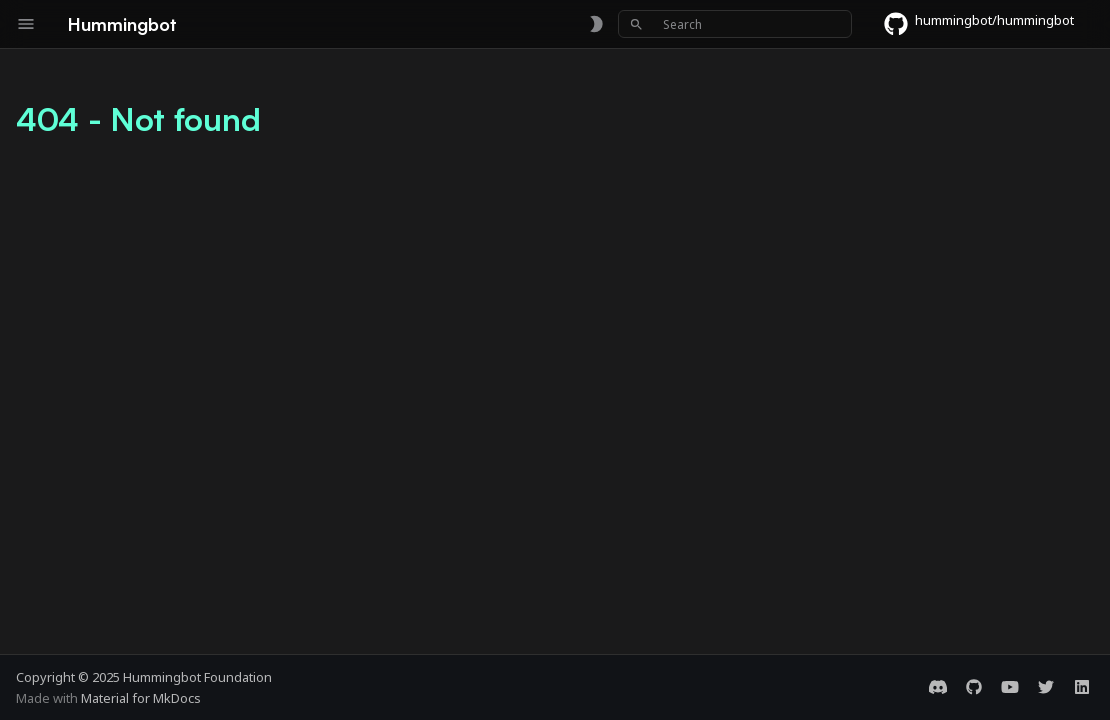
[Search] (735, 24)
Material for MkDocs (141, 698)
